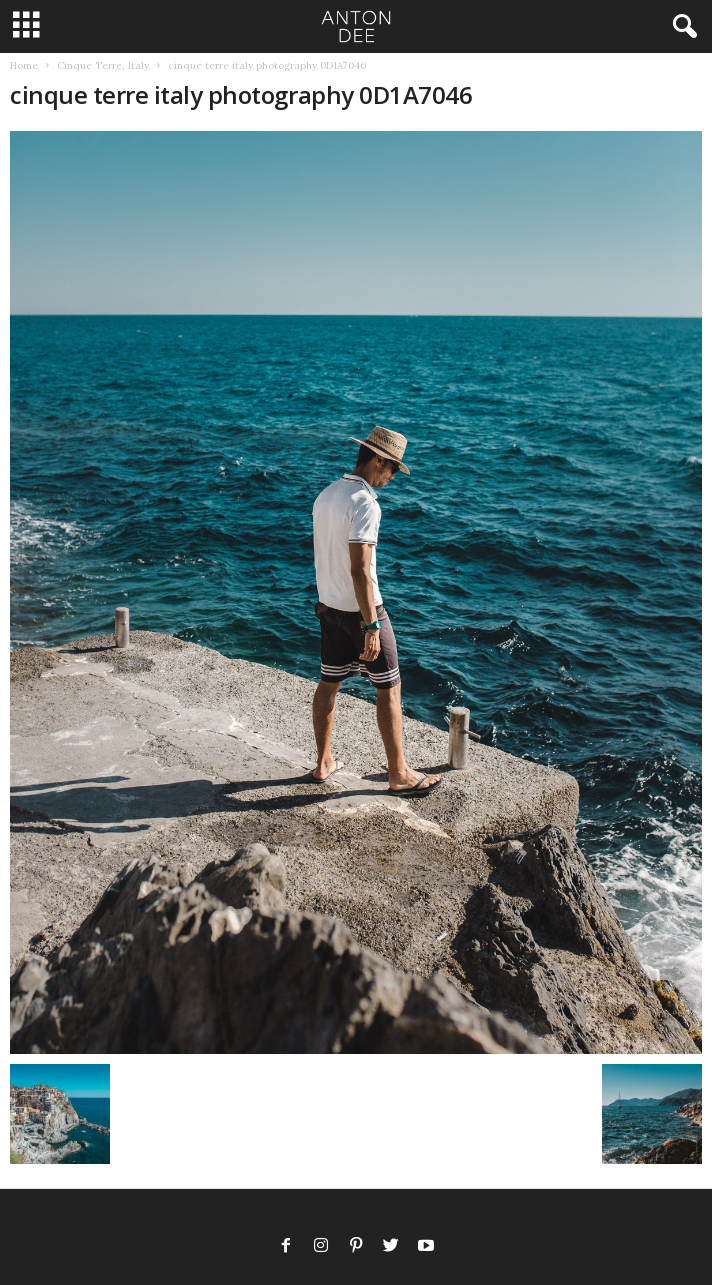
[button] (681, 27)
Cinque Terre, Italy (103, 65)
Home (24, 65)
